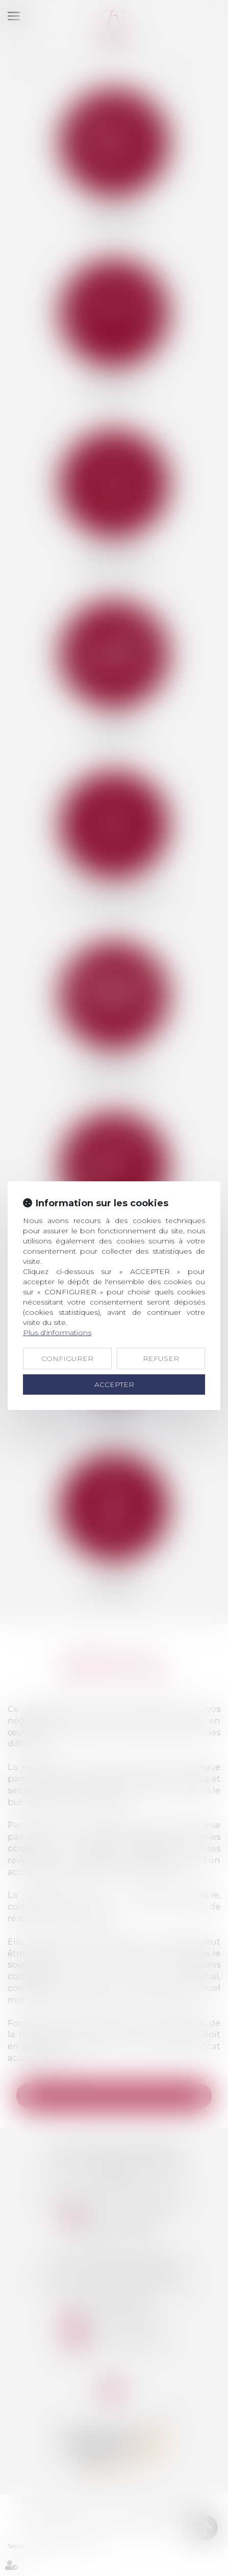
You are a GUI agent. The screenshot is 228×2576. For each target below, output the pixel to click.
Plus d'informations (57, 1332)
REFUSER (161, 1358)
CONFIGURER (67, 1358)
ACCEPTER (114, 1384)
